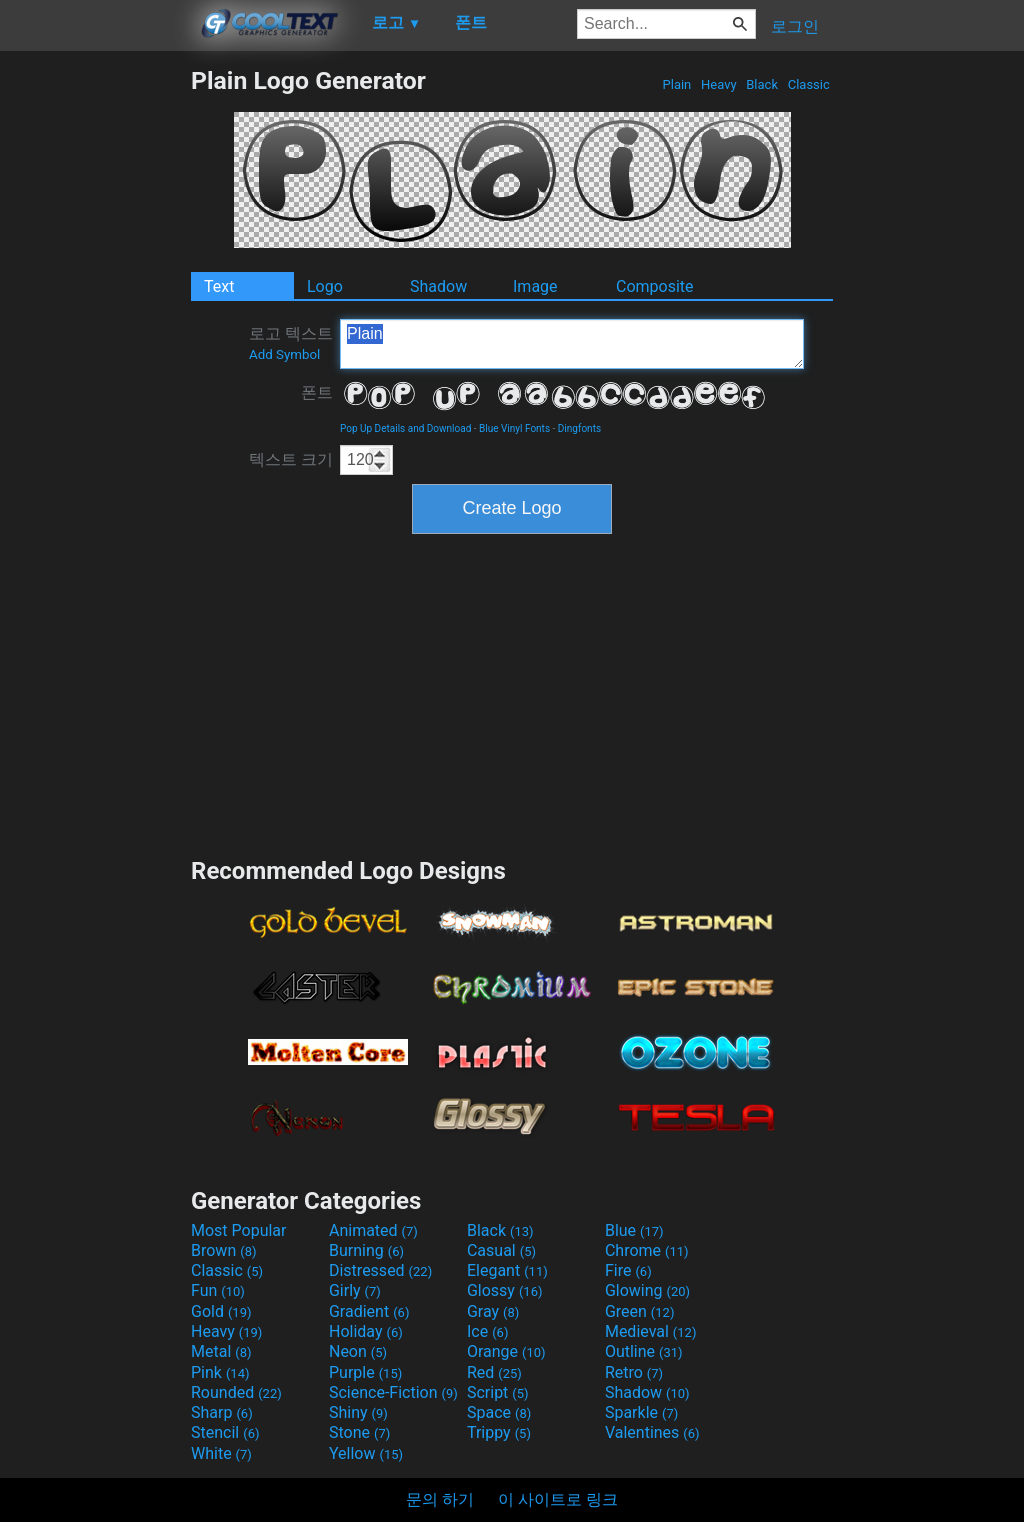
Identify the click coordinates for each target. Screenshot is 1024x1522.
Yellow (366, 1453)
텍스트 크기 (291, 459)
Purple (365, 1372)
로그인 (795, 26)
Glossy (505, 1290)
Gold (221, 1311)
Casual (501, 1250)
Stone (359, 1432)
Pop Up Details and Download (405, 428)
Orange (506, 1351)
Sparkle (641, 1412)
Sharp (222, 1412)
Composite (655, 286)
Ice (487, 1331)
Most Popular (239, 1230)
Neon (358, 1351)
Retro (634, 1372)
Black (762, 84)
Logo (325, 286)
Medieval (651, 1331)
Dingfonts (579, 428)
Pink (220, 1372)
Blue (634, 1230)
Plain (676, 84)
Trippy (499, 1432)
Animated (373, 1230)
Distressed (380, 1270)
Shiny (358, 1412)
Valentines (652, 1432)
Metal (221, 1351)
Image (535, 286)
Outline (644, 1351)
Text (219, 286)
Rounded (236, 1392)
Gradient (369, 1311)
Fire (628, 1270)
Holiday (366, 1331)
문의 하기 (440, 1499)
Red (494, 1372)
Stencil (225, 1432)
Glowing (647, 1290)
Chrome (647, 1250)
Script (498, 1392)
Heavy (719, 84)
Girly (355, 1290)
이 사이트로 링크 (558, 1499)
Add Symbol (284, 354)
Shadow (438, 286)
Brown (223, 1250)
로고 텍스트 (291, 343)
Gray (493, 1311)
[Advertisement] (95, 366)
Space (499, 1412)
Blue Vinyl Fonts (514, 428)
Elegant (507, 1270)
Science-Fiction (393, 1392)
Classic (808, 84)
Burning (366, 1250)
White (221, 1453)
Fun (218, 1290)
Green (640, 1311)
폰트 (317, 392)
